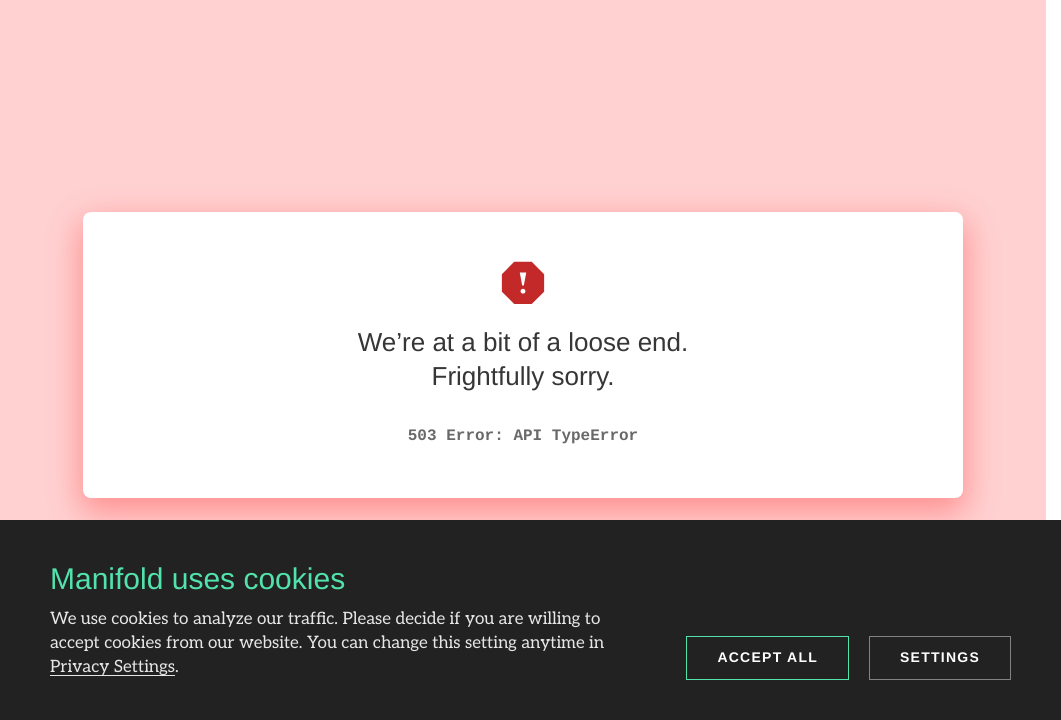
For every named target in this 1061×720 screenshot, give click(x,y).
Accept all (767, 657)
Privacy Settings (112, 668)
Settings (940, 657)
